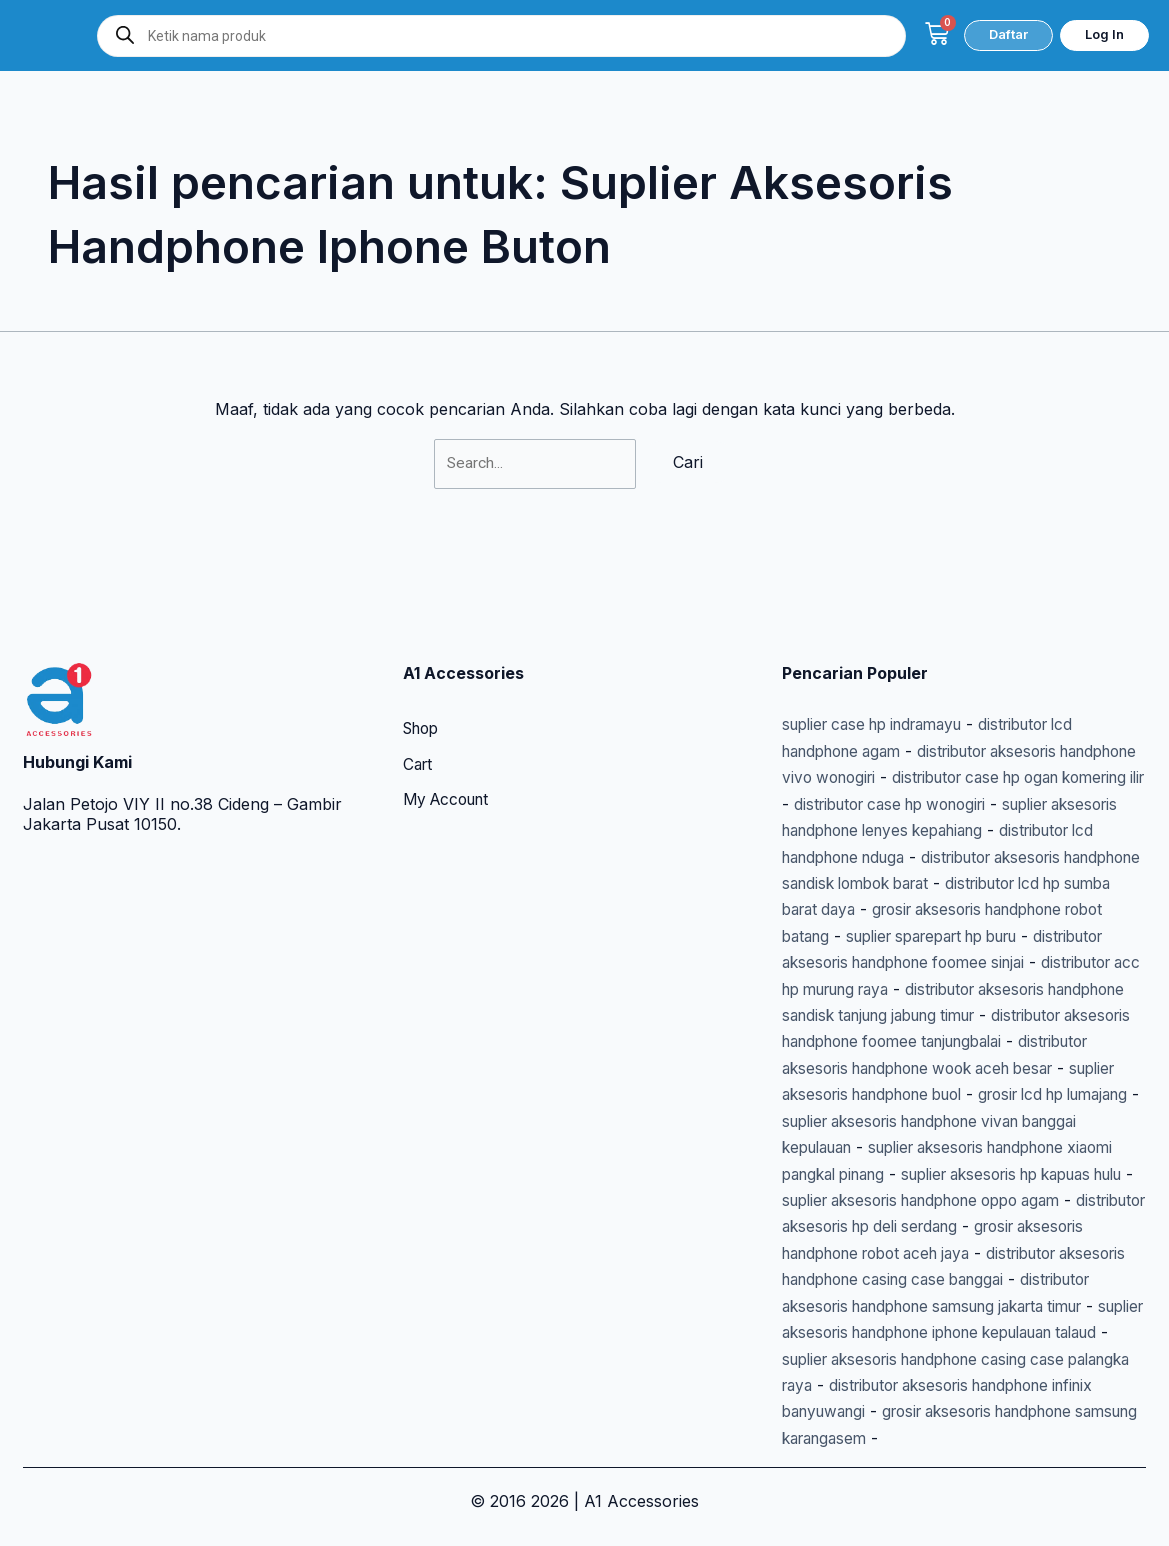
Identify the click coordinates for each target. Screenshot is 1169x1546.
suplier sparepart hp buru (949, 884)
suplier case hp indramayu (882, 646)
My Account (450, 723)
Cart (419, 687)
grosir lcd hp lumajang (1009, 1068)
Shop (423, 651)
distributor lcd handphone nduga (1001, 778)
